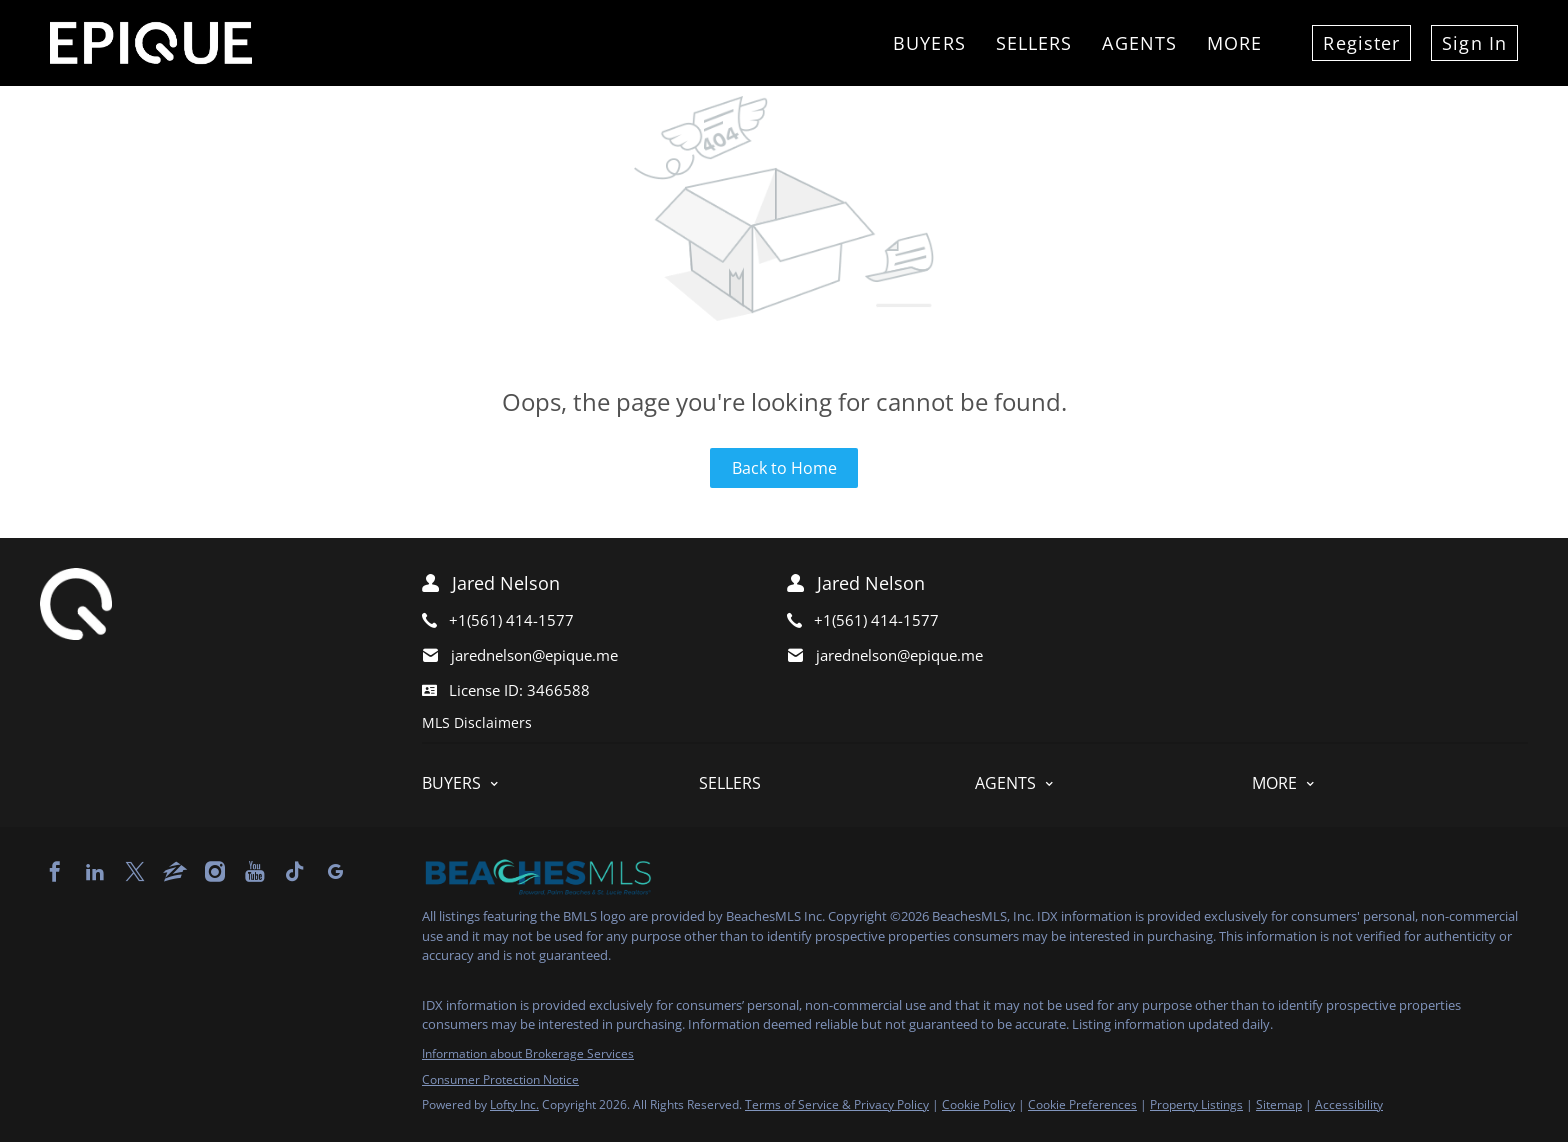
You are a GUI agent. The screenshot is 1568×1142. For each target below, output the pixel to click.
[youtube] (255, 872)
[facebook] (55, 872)
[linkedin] (95, 872)
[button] (560, 783)
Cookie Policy (978, 1104)
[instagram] (215, 872)
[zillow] (175, 872)
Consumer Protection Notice (500, 1079)
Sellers (1034, 43)
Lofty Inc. (514, 1104)
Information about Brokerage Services (528, 1053)
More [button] (1234, 43)
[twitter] (135, 872)
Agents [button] (1139, 43)
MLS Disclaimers (477, 722)
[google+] (335, 872)
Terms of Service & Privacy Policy (837, 1104)
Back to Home (784, 468)
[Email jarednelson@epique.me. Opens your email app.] (574, 655)
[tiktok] (295, 872)
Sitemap (1279, 1104)
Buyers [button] (929, 43)
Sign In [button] (1474, 43)
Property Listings (1196, 1104)
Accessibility (1349, 1104)
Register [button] (1361, 43)
